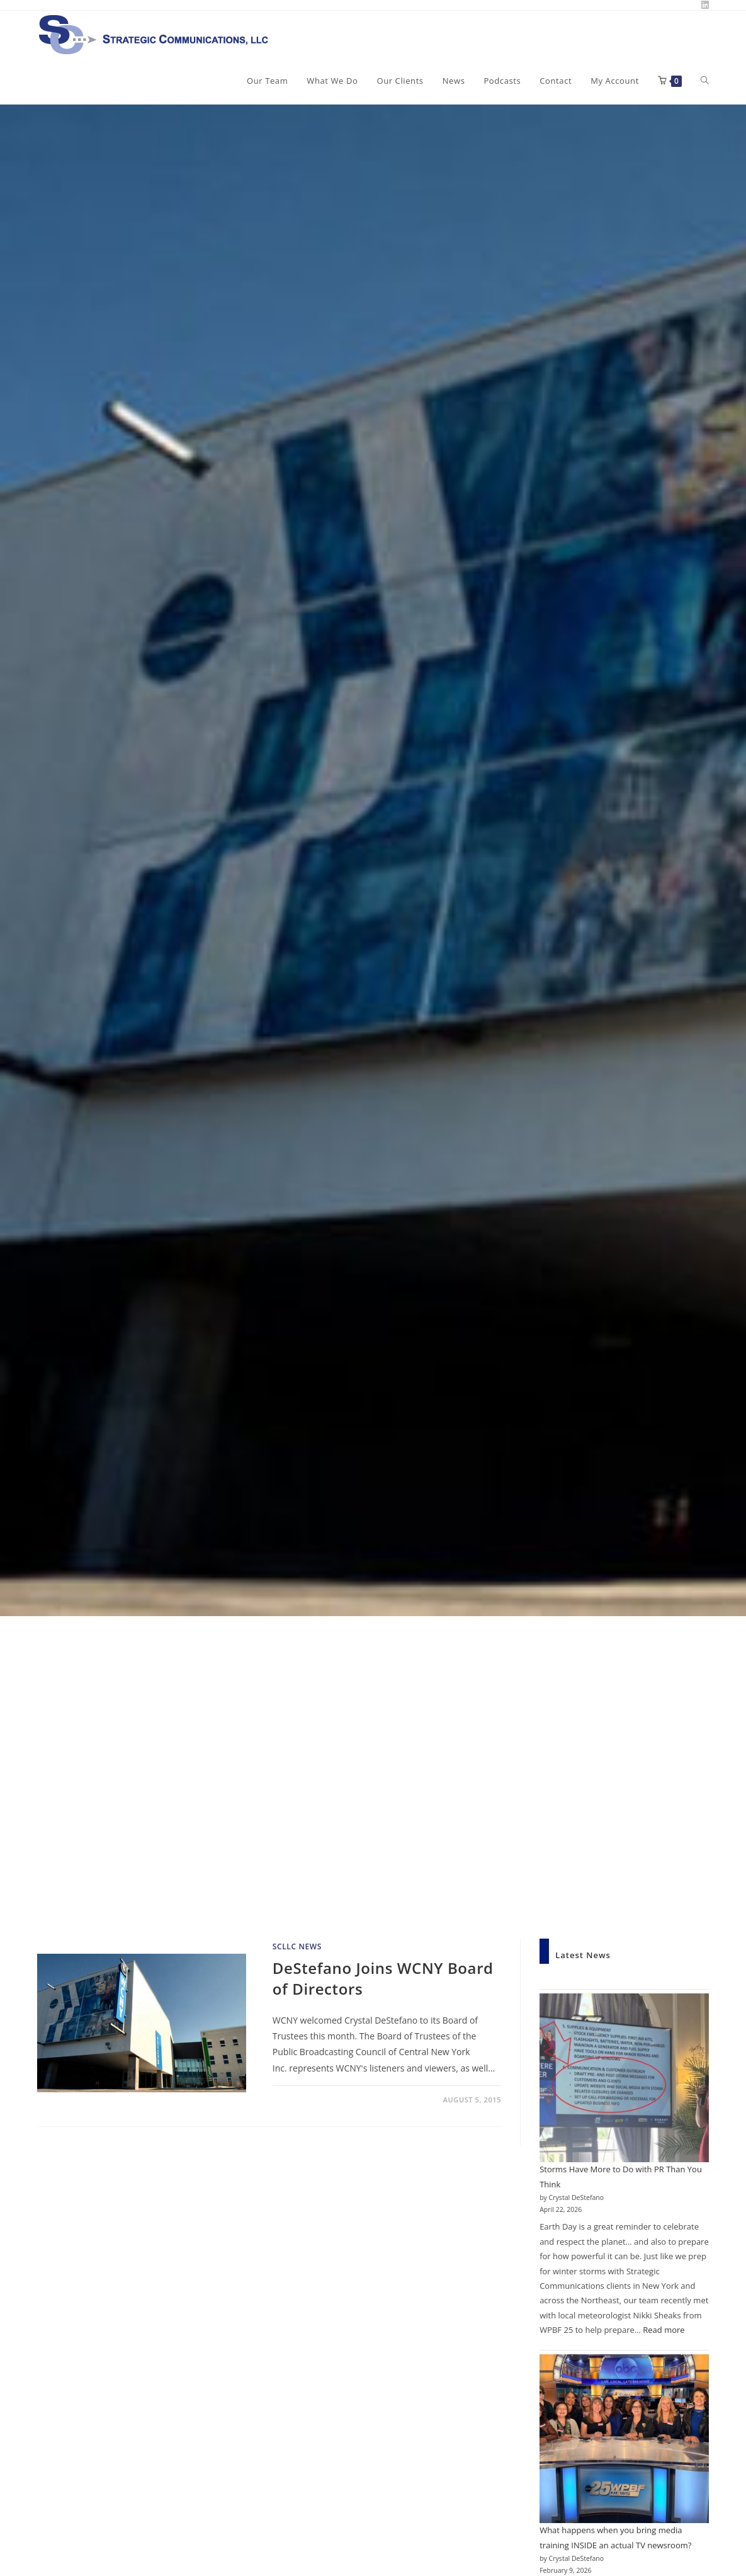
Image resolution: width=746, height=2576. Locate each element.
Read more (663, 2329)
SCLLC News (297, 1946)
